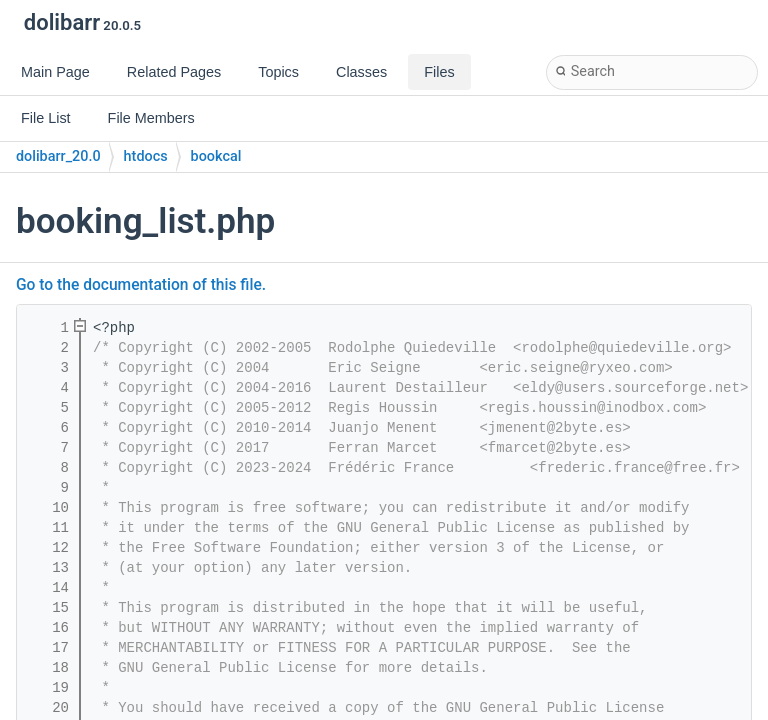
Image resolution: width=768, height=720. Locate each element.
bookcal (216, 156)
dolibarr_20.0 (58, 156)
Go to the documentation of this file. (141, 285)
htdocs (146, 156)
